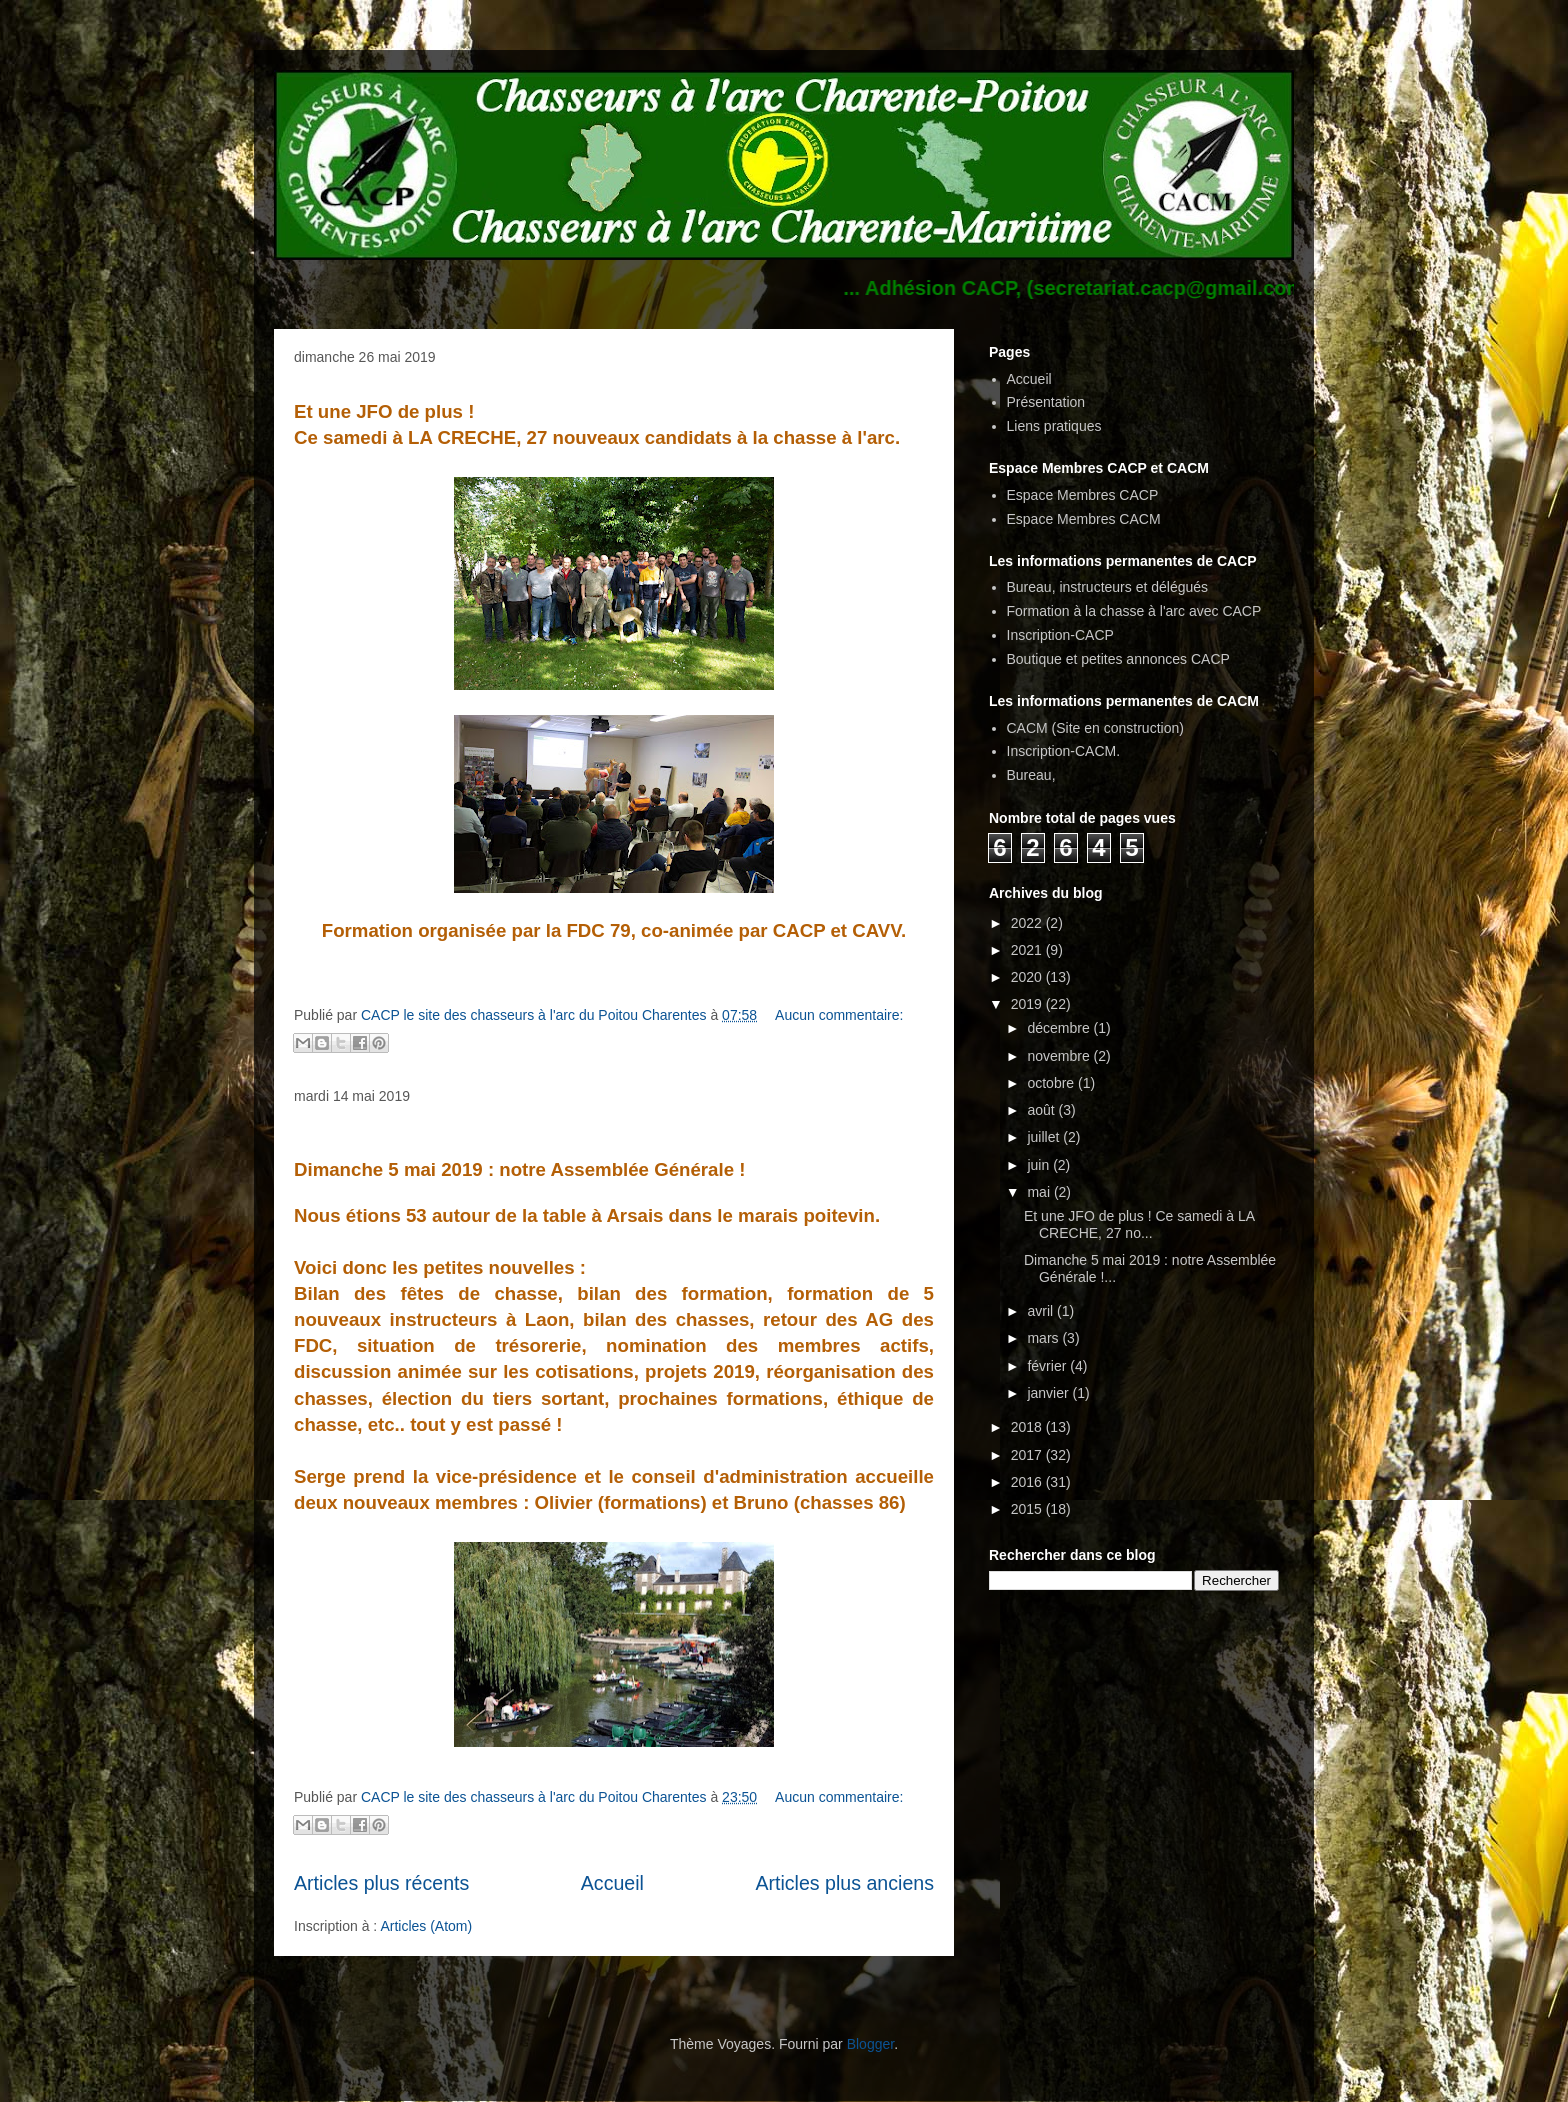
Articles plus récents (381, 1883)
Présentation (1046, 402)
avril (1042, 1311)
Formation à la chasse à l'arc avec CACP (1134, 611)
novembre (1060, 1056)
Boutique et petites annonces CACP (1118, 659)
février (1048, 1366)
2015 (1028, 1509)
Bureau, (1031, 775)
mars (1044, 1338)
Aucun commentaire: (839, 1015)
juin (1040, 1165)
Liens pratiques (1054, 426)
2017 (1028, 1455)
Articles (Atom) (426, 1926)
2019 (1028, 1004)
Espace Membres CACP (1083, 495)
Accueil (612, 1883)
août (1042, 1110)
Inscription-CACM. (1064, 751)
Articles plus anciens (844, 1883)
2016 (1028, 1482)
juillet (1045, 1137)
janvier (1049, 1393)
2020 (1028, 977)
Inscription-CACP (1060, 635)
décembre (1060, 1028)
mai (1040, 1192)
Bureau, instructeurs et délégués (1108, 587)
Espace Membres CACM (1084, 519)
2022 (1028, 923)
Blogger (870, 2044)
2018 (1028, 1427)
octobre (1052, 1083)
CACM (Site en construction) (1095, 728)
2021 (1028, 950)
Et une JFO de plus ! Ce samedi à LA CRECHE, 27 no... (1139, 1224)
